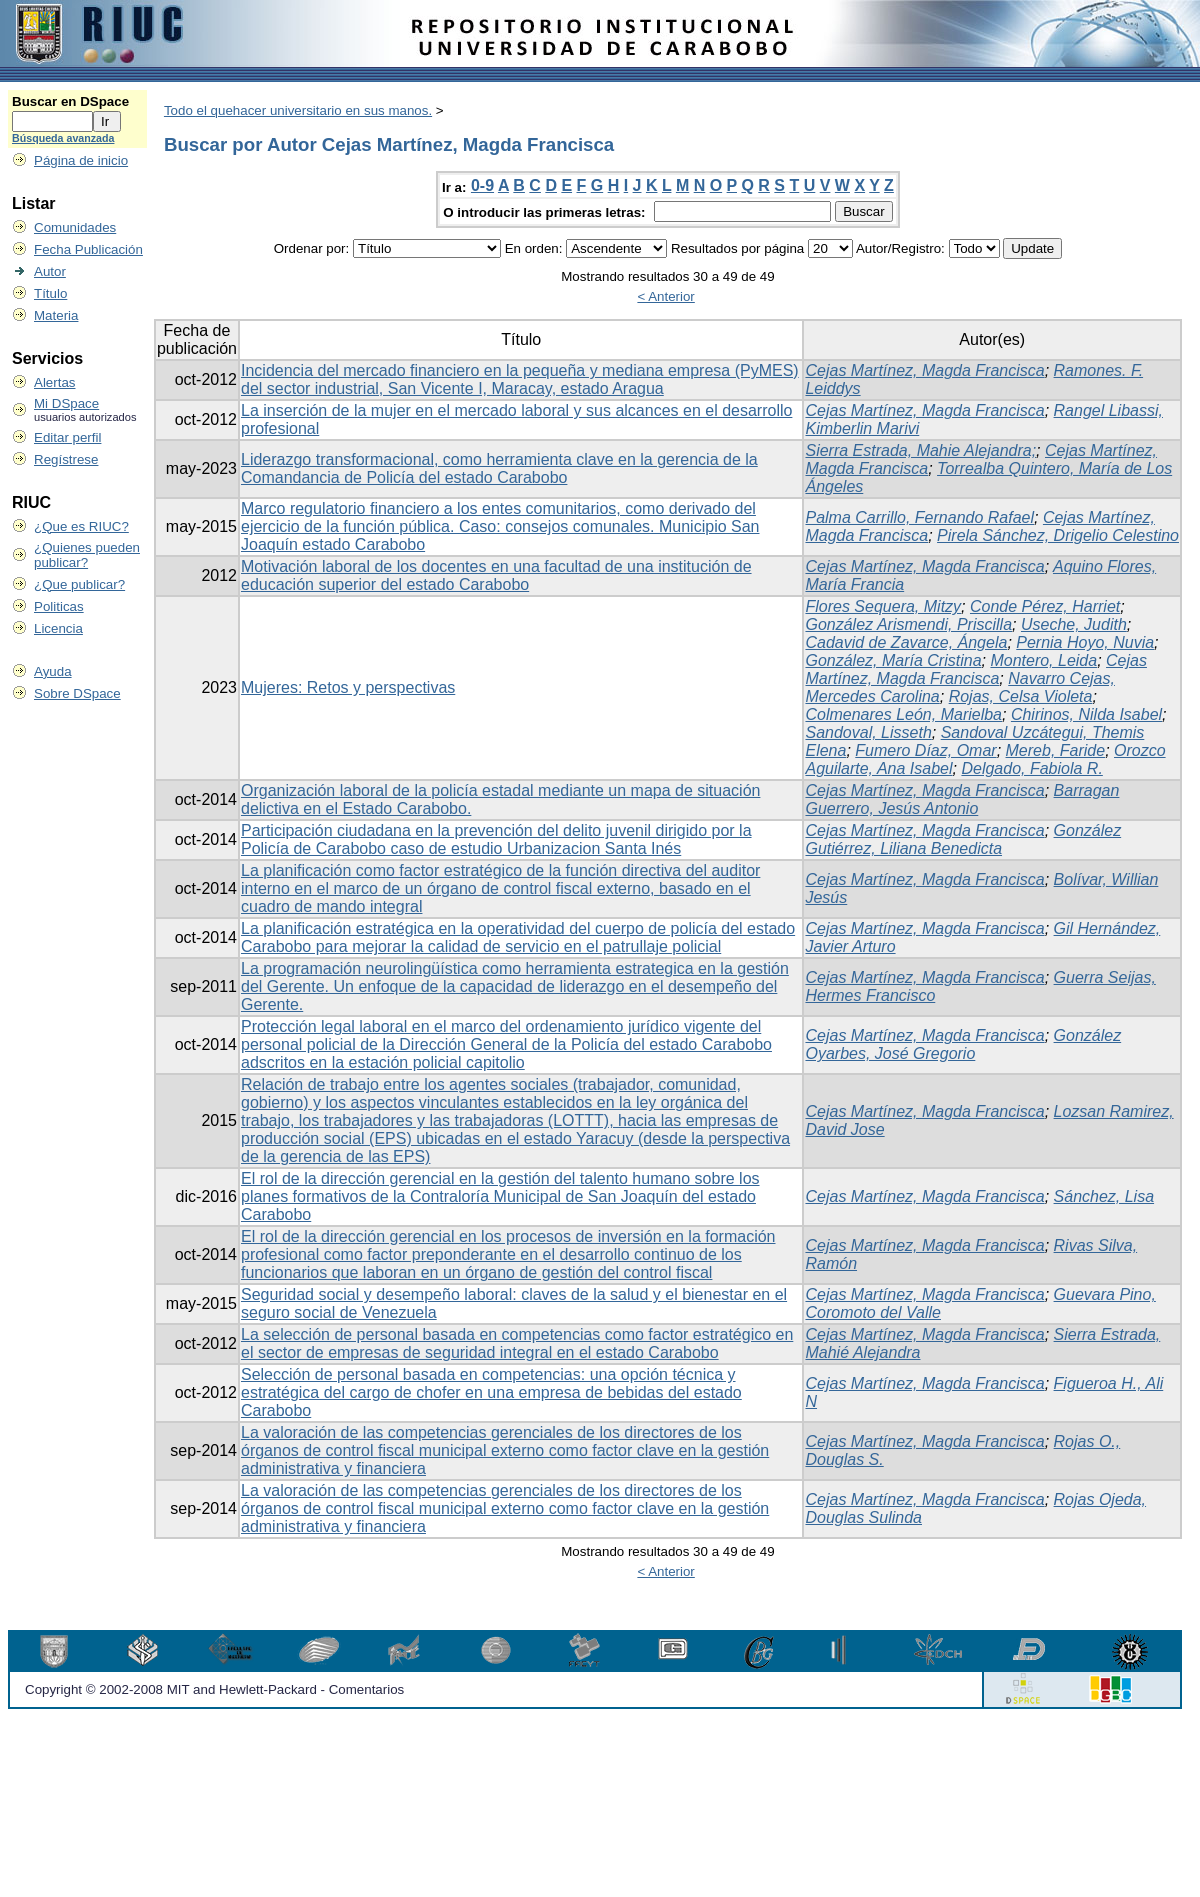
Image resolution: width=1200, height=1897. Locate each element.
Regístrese (66, 459)
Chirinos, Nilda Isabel (1086, 714)
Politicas (59, 606)
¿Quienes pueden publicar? (87, 555)
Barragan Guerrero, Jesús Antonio (962, 799)
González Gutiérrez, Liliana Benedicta (963, 839)
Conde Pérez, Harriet (1045, 606)
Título (50, 293)
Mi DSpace (66, 403)
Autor (50, 271)
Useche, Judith (1074, 624)
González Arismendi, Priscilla (908, 624)
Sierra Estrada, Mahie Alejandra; (920, 450)
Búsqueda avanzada (63, 138)
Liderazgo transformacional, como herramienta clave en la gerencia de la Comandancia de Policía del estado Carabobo (499, 468)
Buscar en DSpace (70, 101)
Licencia (58, 628)
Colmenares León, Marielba (903, 714)
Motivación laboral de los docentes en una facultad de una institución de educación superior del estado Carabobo (496, 575)
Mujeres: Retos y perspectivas (348, 687)
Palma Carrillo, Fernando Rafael (919, 517)
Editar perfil (67, 437)
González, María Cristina (893, 660)
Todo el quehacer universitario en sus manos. (298, 110)
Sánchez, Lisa (1104, 1196)
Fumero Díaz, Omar (925, 750)
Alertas (54, 382)
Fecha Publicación (88, 249)
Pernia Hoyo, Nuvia (1085, 642)
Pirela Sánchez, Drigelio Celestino (1058, 535)
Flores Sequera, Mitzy (883, 606)
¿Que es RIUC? (81, 526)
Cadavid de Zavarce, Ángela (906, 642)
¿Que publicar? (79, 584)
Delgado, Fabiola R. (1031, 768)
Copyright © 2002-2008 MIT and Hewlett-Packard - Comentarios (214, 1689)
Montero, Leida (1043, 660)
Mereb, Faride (1056, 750)
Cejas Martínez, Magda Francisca (924, 370)
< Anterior (665, 296)
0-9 (482, 185)
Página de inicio (81, 160)
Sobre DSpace (77, 693)
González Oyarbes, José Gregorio (963, 1044)
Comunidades (75, 227)
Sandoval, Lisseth (868, 732)
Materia (56, 315)
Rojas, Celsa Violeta (1021, 696)
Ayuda (53, 671)
